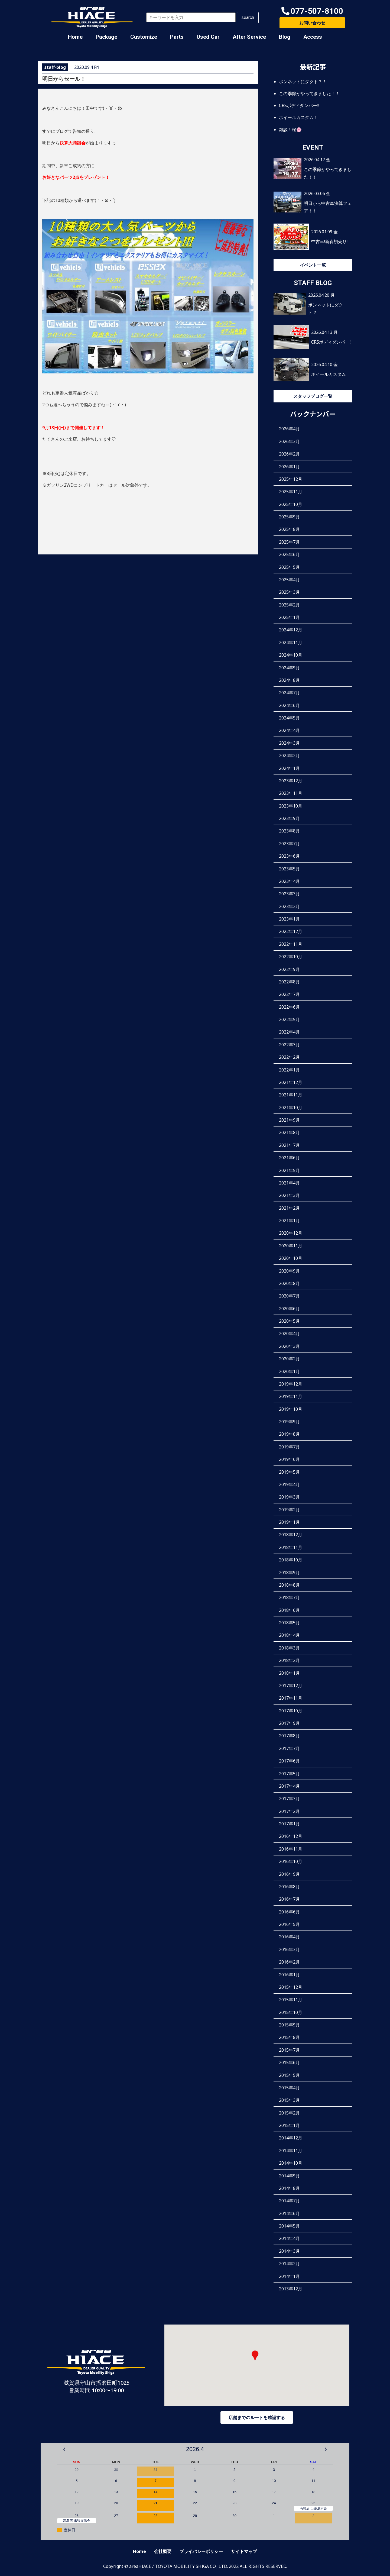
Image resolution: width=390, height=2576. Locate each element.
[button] (312, 11)
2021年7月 (289, 1145)
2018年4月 (289, 1635)
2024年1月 (289, 768)
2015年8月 (289, 2037)
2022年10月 (290, 957)
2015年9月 (289, 2025)
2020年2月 (289, 1359)
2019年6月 (289, 1459)
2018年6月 (289, 1610)
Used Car (208, 37)
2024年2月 (289, 755)
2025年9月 (289, 517)
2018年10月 (290, 1560)
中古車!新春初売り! (329, 241)
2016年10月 (290, 1861)
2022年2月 (289, 1057)
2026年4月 (289, 429)
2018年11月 (290, 1547)
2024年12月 (290, 630)
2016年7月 (289, 1899)
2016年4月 (289, 1937)
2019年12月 (290, 1384)
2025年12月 (290, 479)
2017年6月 (289, 1761)
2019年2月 (289, 1510)
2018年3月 (289, 1648)
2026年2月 (289, 454)
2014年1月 (289, 2276)
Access (312, 37)
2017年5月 (289, 1774)
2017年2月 (289, 1811)
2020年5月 (289, 1321)
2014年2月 (289, 2264)
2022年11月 (290, 944)
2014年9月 (289, 2176)
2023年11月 (290, 793)
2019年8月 (289, 1434)
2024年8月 (289, 680)
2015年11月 (290, 2000)
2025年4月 (289, 580)
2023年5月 (289, 869)
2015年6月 (289, 2062)
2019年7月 (289, 1447)
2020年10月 (290, 1258)
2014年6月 (289, 2213)
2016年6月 (289, 1912)
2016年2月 (289, 1962)
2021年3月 (289, 1195)
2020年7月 (289, 1296)
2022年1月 (289, 1070)
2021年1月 (289, 1221)
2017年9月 (289, 1723)
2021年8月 (289, 1132)
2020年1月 (289, 1371)
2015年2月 (289, 2113)
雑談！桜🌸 (290, 130)
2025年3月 (289, 592)
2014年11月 (290, 2151)
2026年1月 (289, 467)
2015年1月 (289, 2125)
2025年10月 (290, 504)
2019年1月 (289, 1522)
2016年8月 (289, 1887)
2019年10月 (290, 1409)
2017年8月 (289, 1736)
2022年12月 (290, 931)
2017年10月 (290, 1711)
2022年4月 (289, 1032)
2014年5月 (289, 2226)
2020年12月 (290, 1233)
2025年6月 (289, 554)
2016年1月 (289, 1975)
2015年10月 (290, 2012)
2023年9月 (289, 818)
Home (75, 37)
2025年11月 (290, 492)
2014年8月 (289, 2188)
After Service (249, 37)
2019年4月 (289, 1484)
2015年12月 (290, 1987)
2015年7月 (289, 2050)
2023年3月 (289, 894)
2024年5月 (289, 718)
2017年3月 (289, 1799)
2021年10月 (290, 1108)
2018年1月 (289, 1673)
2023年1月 (289, 919)
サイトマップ (244, 2551)
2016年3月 (289, 1949)
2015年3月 (289, 2100)
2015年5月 (289, 2075)
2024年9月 (289, 668)
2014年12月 (290, 2138)
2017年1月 (289, 1824)
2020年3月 (289, 1346)
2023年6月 (289, 856)
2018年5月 (289, 1623)
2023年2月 (289, 906)
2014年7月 (289, 2201)
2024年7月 (289, 693)
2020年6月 (289, 1309)
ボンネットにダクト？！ (303, 82)
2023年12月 (290, 781)
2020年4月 (289, 1334)
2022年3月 (289, 1045)
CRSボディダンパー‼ (299, 105)
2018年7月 (289, 1597)
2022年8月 (289, 982)
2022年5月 (289, 1019)
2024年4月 (289, 730)
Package (106, 37)
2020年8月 (289, 1283)
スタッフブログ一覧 (312, 396)
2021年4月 (289, 1183)
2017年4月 (289, 1786)
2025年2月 (289, 605)
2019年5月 (289, 1472)
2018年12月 (290, 1535)
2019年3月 (289, 1497)
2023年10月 (290, 806)
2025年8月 (289, 529)
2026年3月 (289, 441)
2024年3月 (289, 743)
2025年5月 (289, 567)
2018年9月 (289, 1573)
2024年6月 (289, 705)
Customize (143, 37)
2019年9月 (289, 1422)
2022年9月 (289, 969)
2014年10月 (290, 2163)
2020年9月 (289, 1271)
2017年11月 (290, 1698)
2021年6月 (289, 1158)
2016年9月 (289, 1874)
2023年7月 (289, 844)
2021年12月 (290, 1082)
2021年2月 (289, 1208)
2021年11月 (290, 1095)
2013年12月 (290, 2289)
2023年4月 (289, 881)
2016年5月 (289, 1924)
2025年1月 (289, 617)
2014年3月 (289, 2251)
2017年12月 (290, 1686)
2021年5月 (289, 1170)
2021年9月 (289, 1120)
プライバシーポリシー (201, 2551)
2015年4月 (289, 2088)
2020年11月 (290, 1246)
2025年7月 (289, 542)
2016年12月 (290, 1836)
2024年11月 (290, 642)
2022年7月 (289, 994)
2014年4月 (289, 2238)
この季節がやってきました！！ (309, 93)
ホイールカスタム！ (298, 117)
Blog (284, 37)
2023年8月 (289, 831)
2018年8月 (289, 1585)
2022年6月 (289, 1007)
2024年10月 (290, 655)
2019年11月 (290, 1396)
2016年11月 (290, 1849)
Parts (177, 37)
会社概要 (162, 2551)
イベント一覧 (313, 265)
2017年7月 (289, 1748)
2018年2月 (289, 1660)
